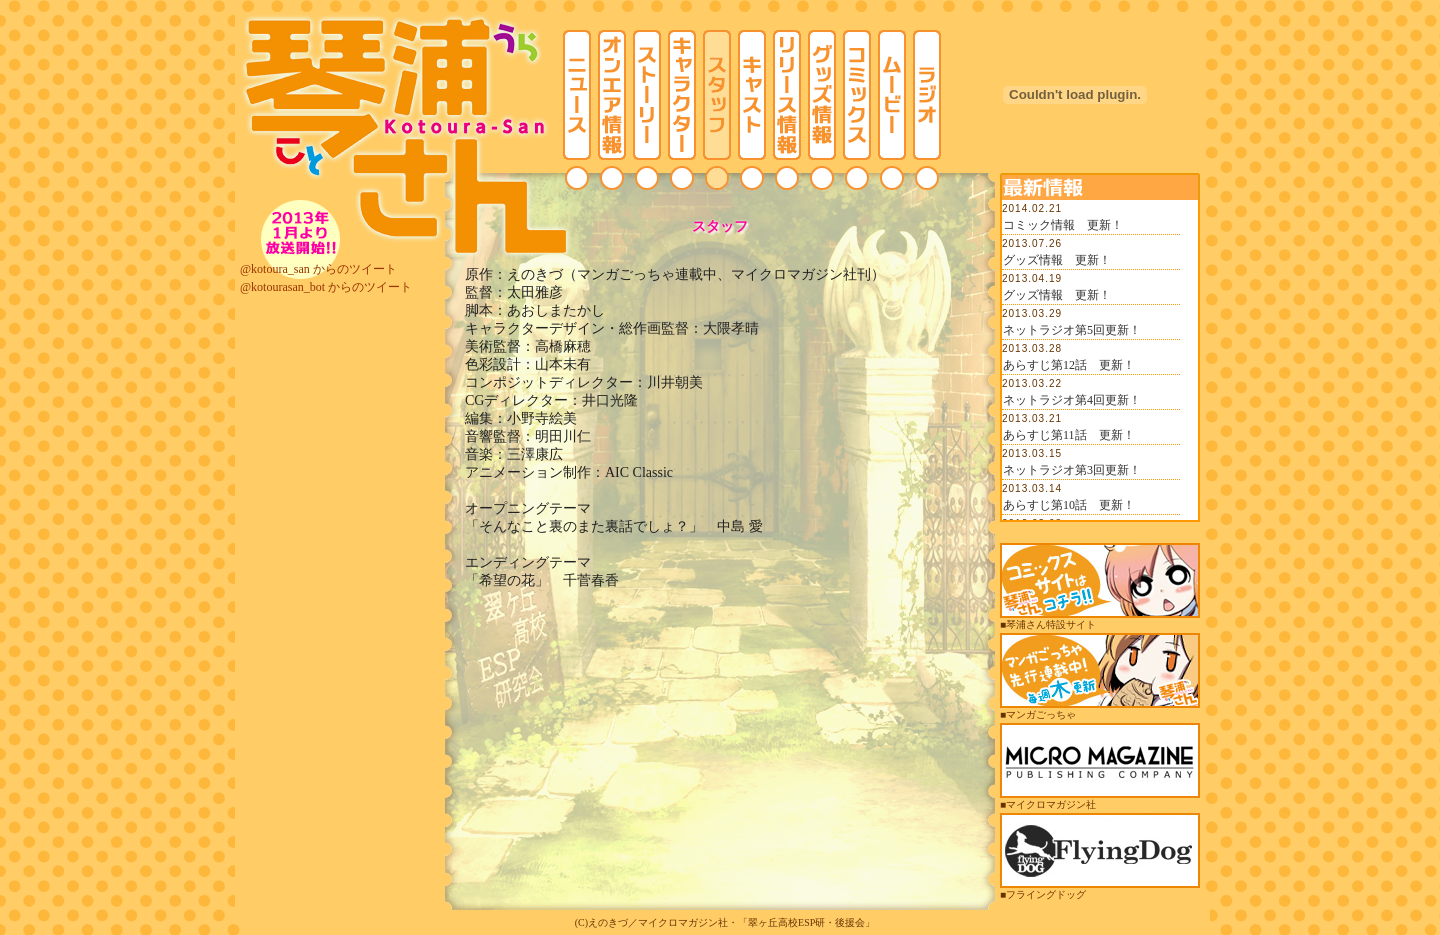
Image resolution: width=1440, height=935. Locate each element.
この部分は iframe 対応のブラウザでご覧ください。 (1100, 360)
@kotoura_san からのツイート (318, 269)
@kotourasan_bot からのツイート (326, 287)
